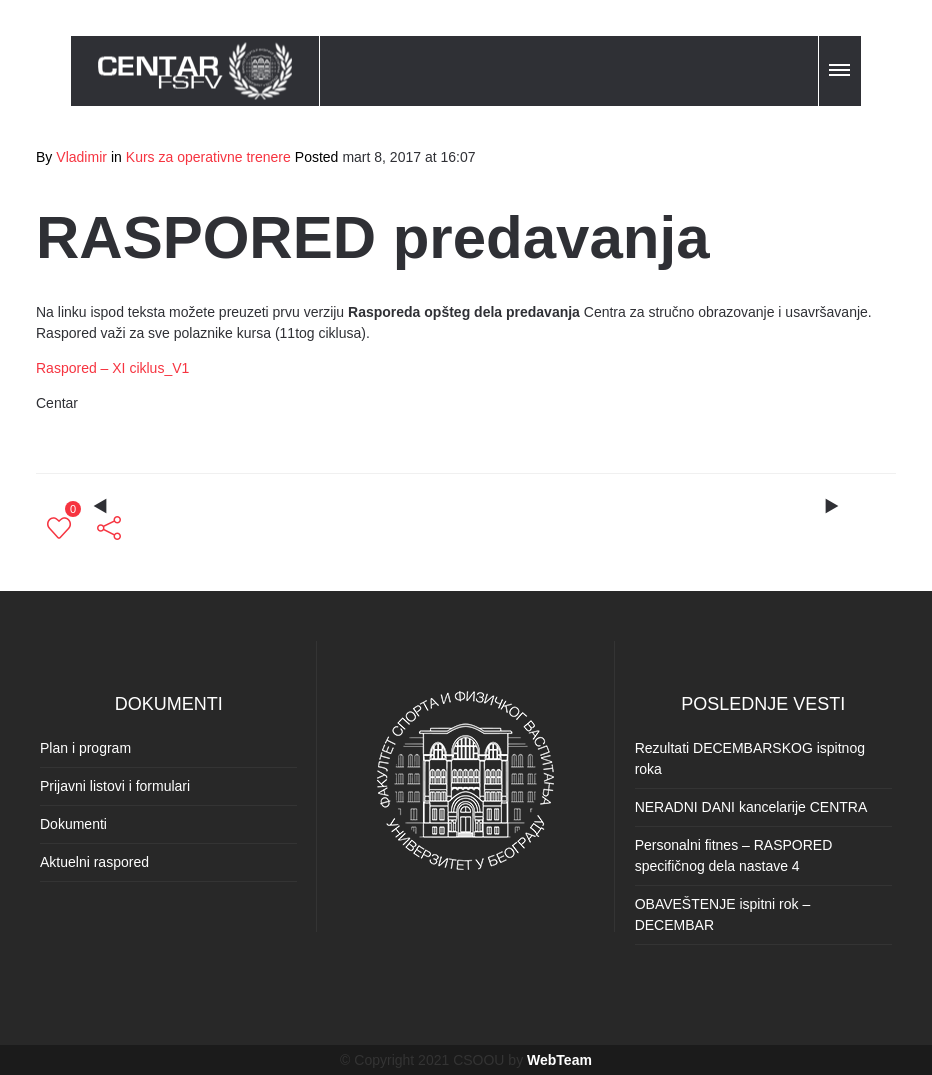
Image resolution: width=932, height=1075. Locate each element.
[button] (841, 67)
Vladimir (81, 157)
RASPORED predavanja (373, 237)
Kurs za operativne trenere (208, 157)
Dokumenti (73, 824)
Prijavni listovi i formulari (115, 786)
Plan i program (85, 748)
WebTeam (559, 1060)
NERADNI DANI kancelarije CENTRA (751, 807)
